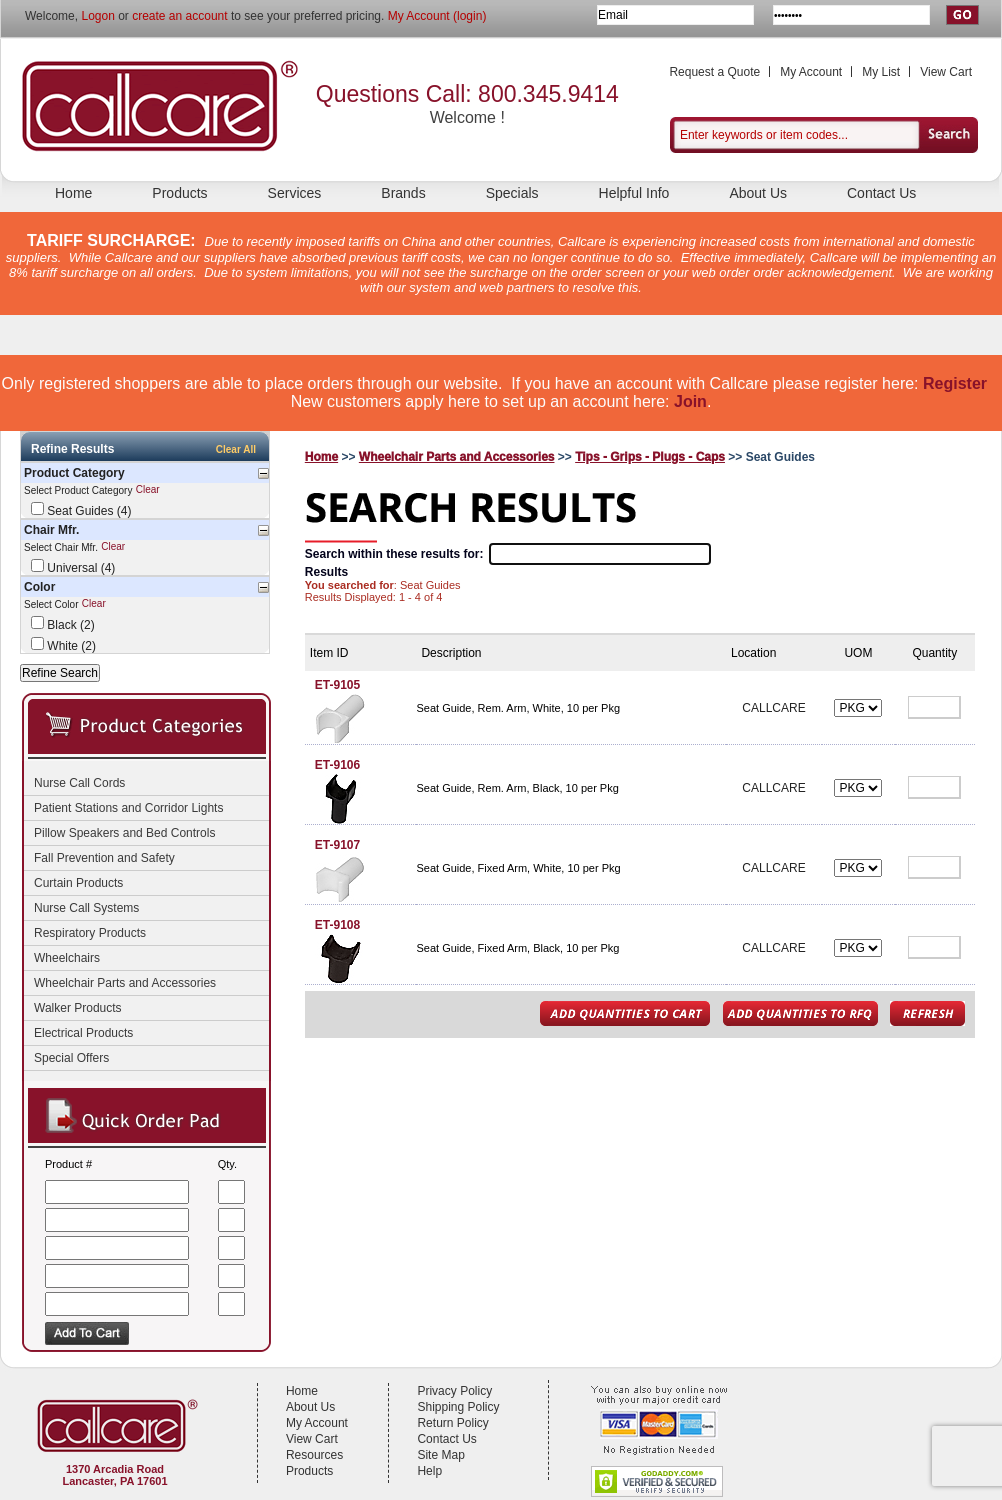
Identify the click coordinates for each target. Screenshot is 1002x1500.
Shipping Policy (458, 1407)
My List (881, 72)
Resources (314, 1455)
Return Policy (452, 1423)
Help (429, 1471)
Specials (512, 193)
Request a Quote (714, 72)
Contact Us (881, 193)
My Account (811, 72)
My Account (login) (437, 16)
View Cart (946, 72)
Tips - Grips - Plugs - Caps (650, 457)
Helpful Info (634, 193)
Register (955, 383)
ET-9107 (337, 845)
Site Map (440, 1455)
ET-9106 (337, 765)
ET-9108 (337, 925)
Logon (97, 16)
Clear (148, 490)
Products (179, 193)
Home (73, 193)
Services (295, 193)
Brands (403, 193)
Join (690, 401)
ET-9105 (337, 685)
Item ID (329, 653)
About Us (758, 193)
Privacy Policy (454, 1391)
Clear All (236, 449)
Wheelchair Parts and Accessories (457, 457)
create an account (179, 16)
